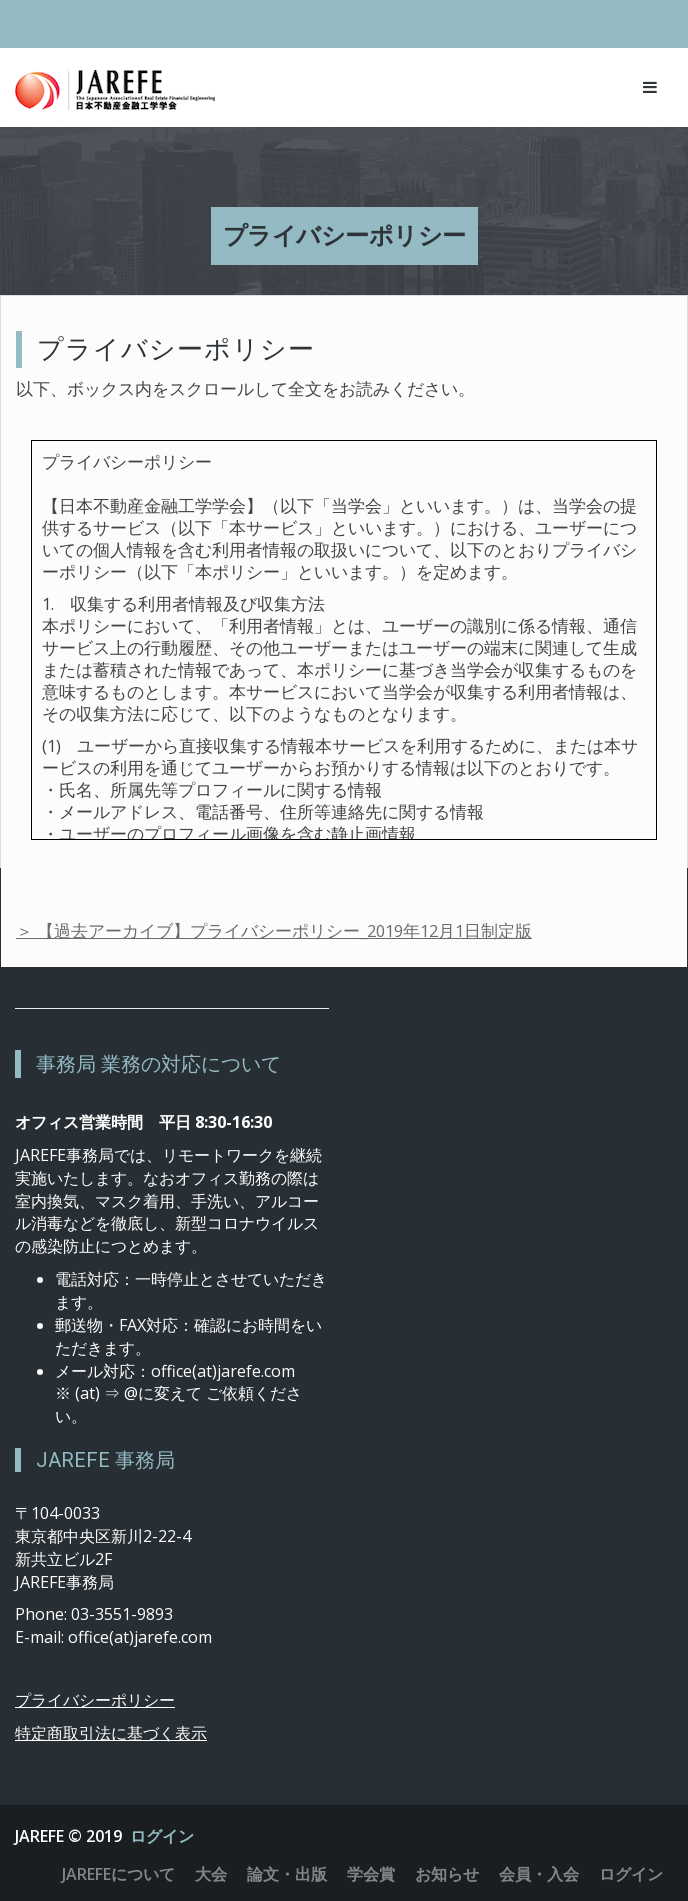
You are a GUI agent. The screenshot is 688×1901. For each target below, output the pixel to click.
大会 (211, 1874)
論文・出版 (287, 1874)
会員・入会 (539, 1874)
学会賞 (371, 1874)
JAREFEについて (118, 1874)
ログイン (162, 1836)
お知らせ (447, 1874)
